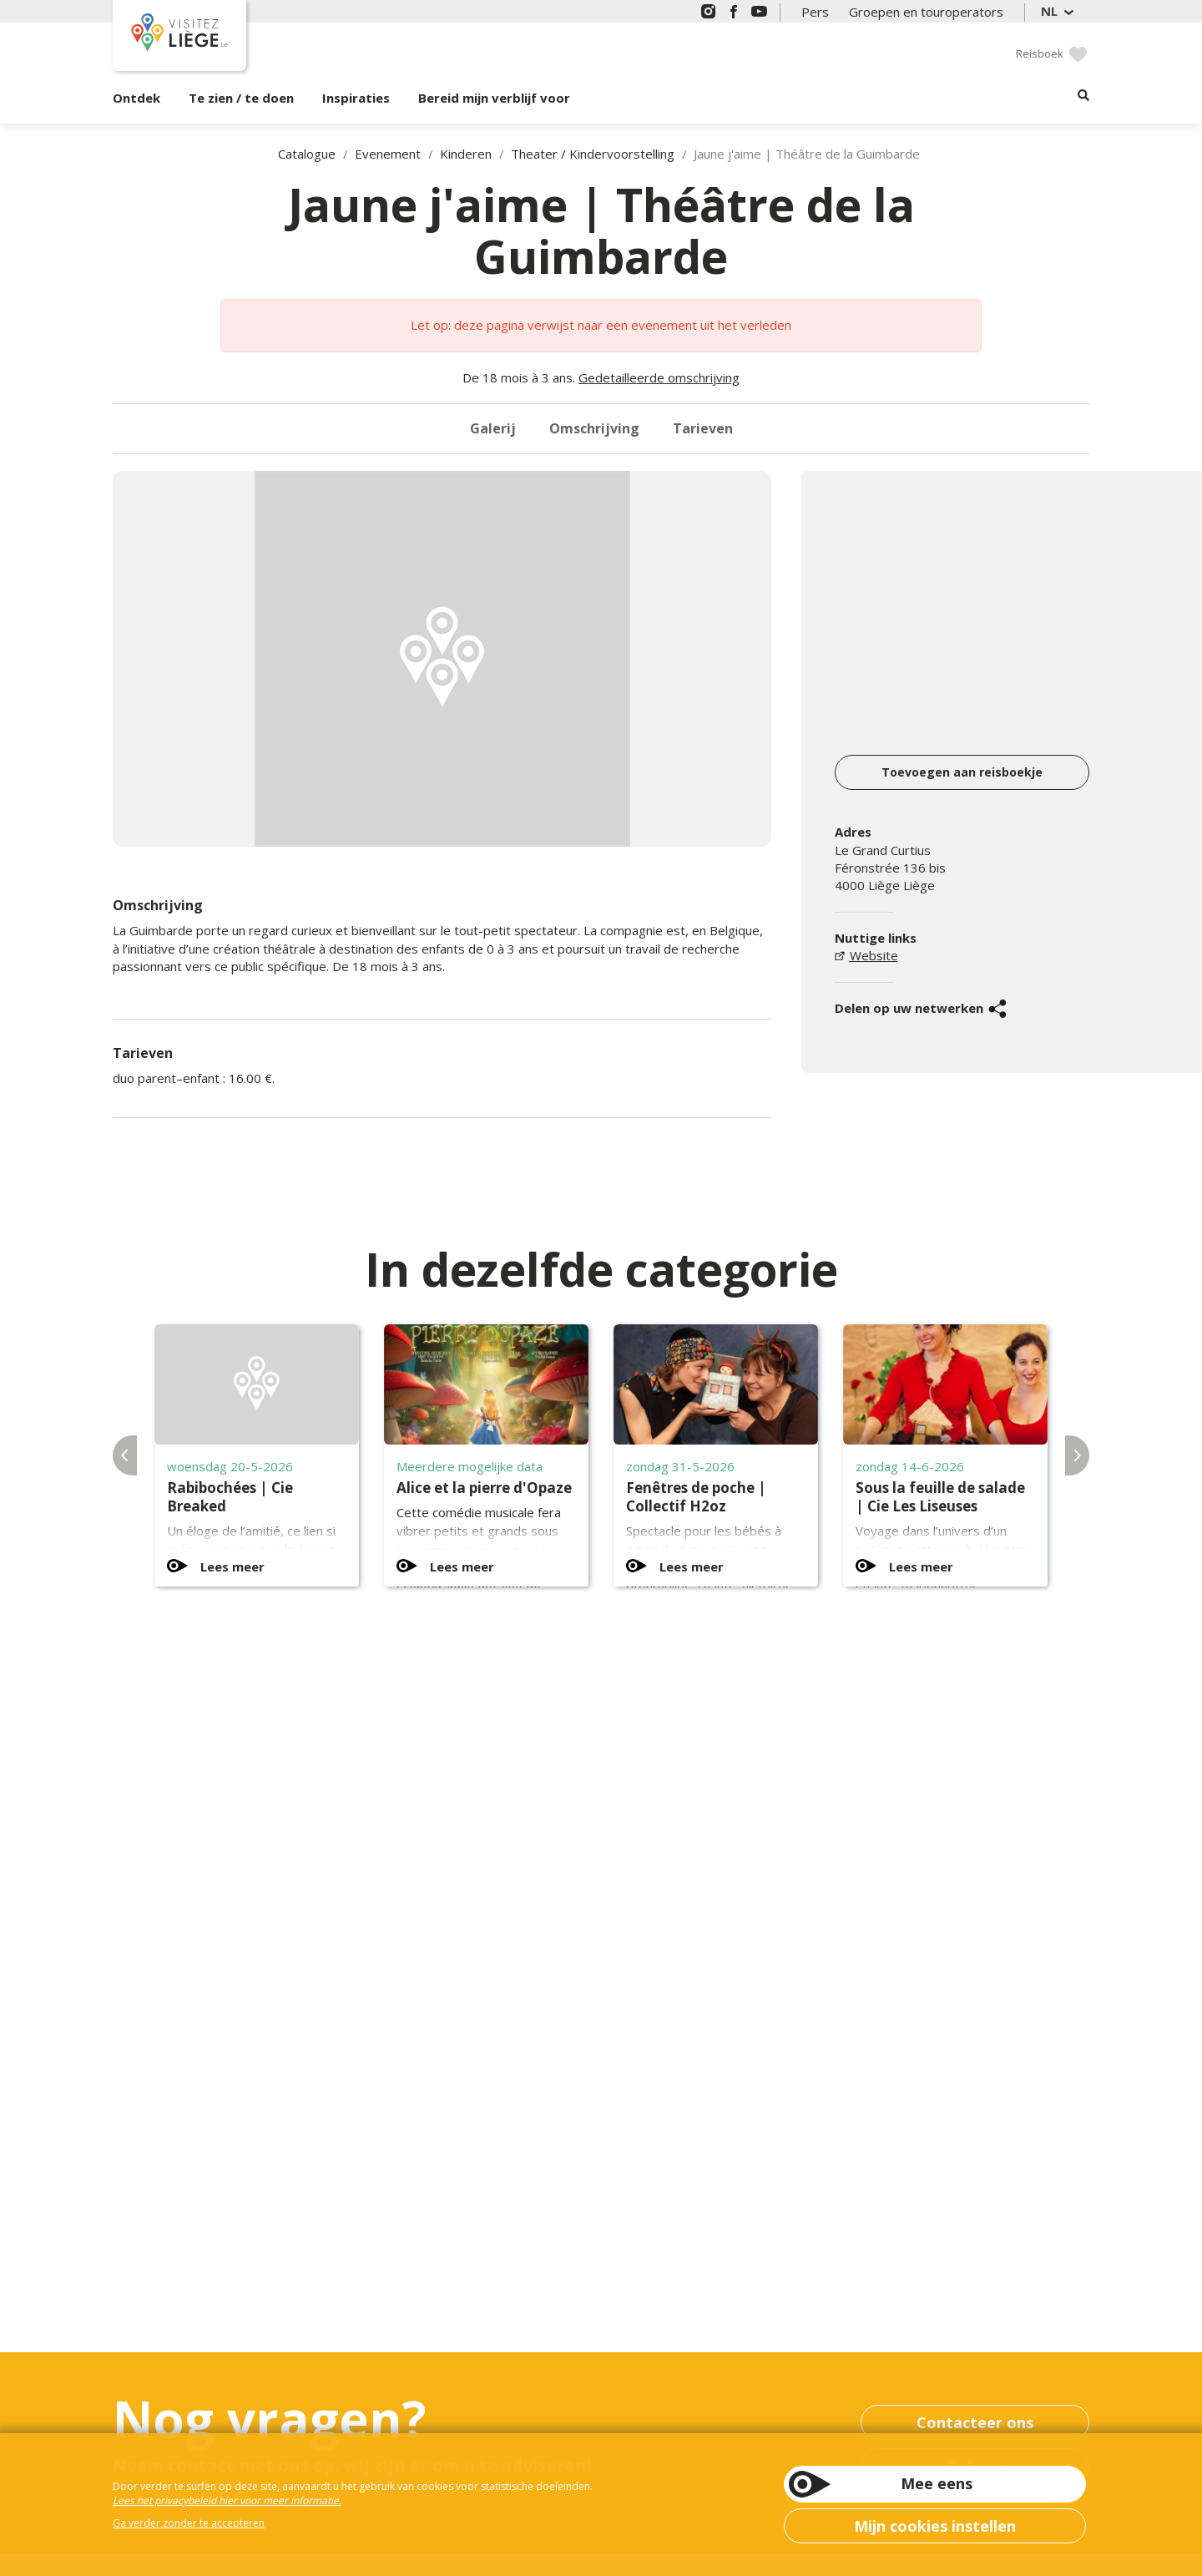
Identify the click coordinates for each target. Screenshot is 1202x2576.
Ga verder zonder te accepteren (189, 2523)
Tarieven (703, 428)
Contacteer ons (975, 2422)
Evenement (388, 153)
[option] (442, 659)
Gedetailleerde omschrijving (659, 377)
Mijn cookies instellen (935, 2526)
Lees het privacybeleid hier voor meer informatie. (227, 2500)
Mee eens (936, 2483)
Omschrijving (594, 428)
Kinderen (466, 153)
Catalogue (307, 153)
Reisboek (1039, 53)
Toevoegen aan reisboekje (962, 772)
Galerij (493, 428)
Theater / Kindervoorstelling (592, 153)
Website (874, 955)
